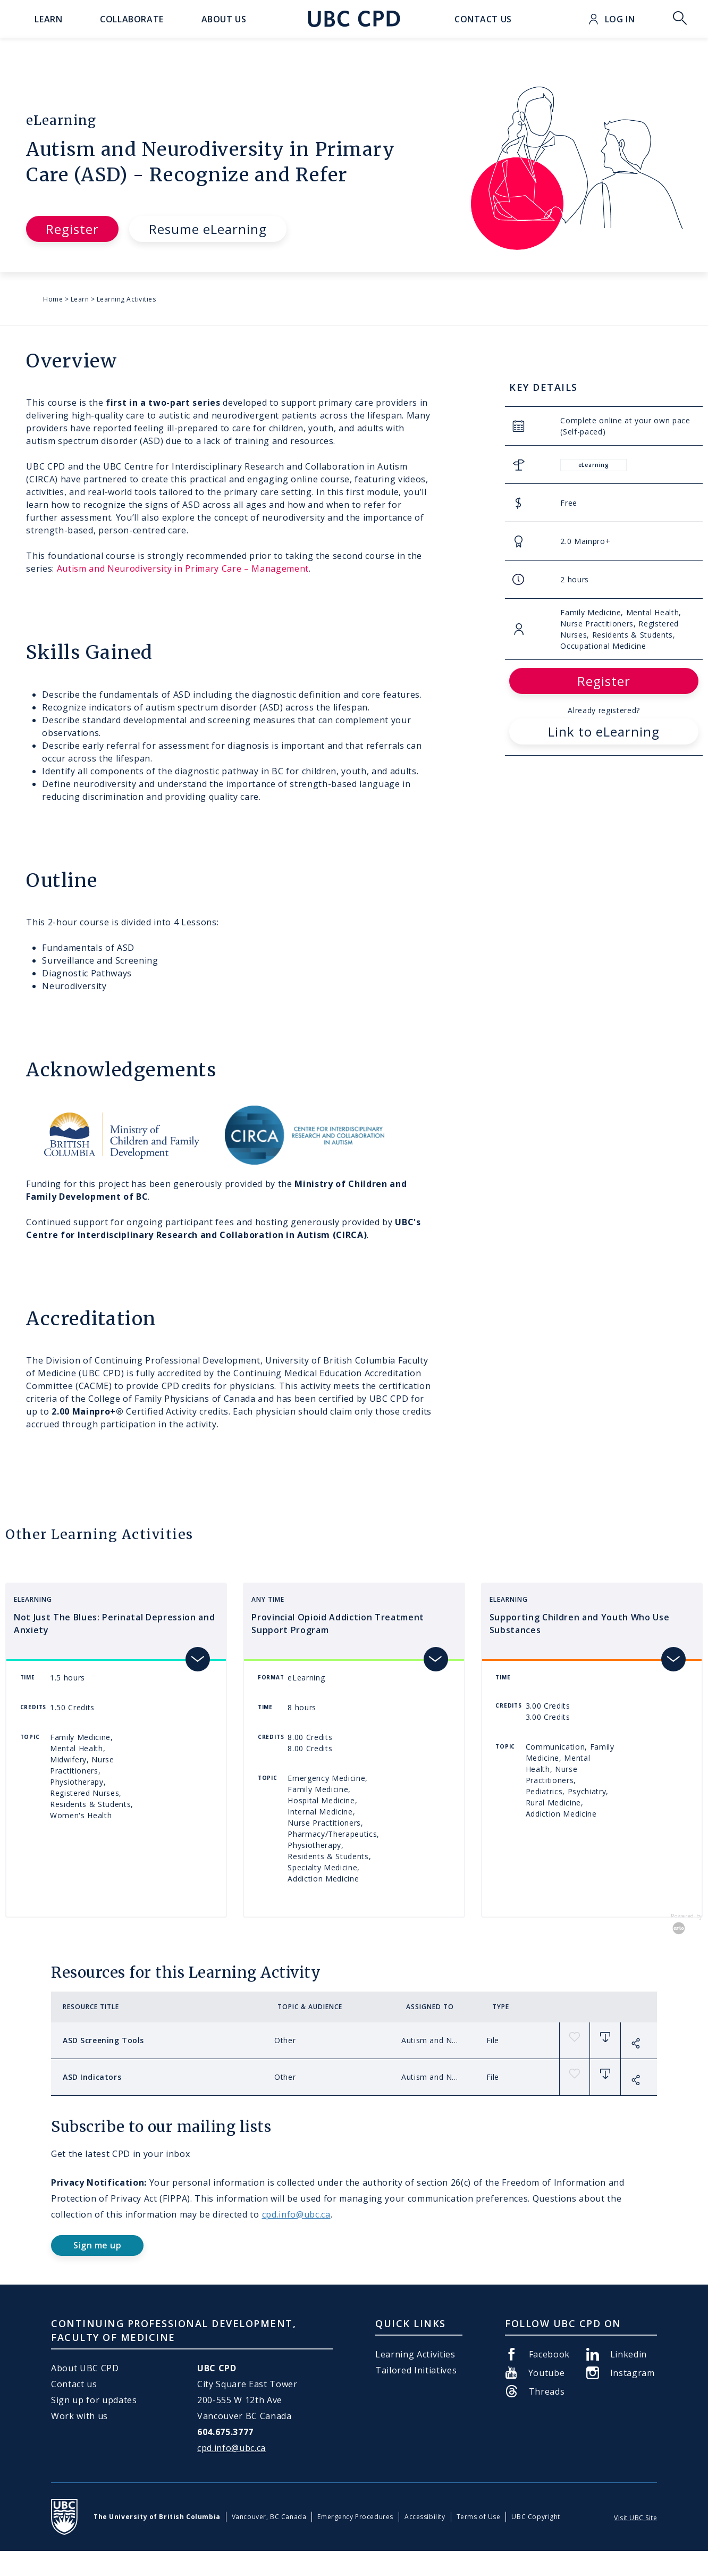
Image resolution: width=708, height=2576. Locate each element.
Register (72, 229)
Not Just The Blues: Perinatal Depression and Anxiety (114, 1623)
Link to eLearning (604, 731)
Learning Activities (126, 299)
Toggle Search (680, 19)
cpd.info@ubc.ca (296, 2214)
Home (53, 299)
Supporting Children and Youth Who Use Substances (580, 1623)
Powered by (687, 1924)
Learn (80, 299)
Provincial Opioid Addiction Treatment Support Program (337, 1623)
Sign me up (97, 2245)
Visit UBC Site (635, 2517)
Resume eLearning (208, 229)
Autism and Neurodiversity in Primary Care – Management (183, 568)
